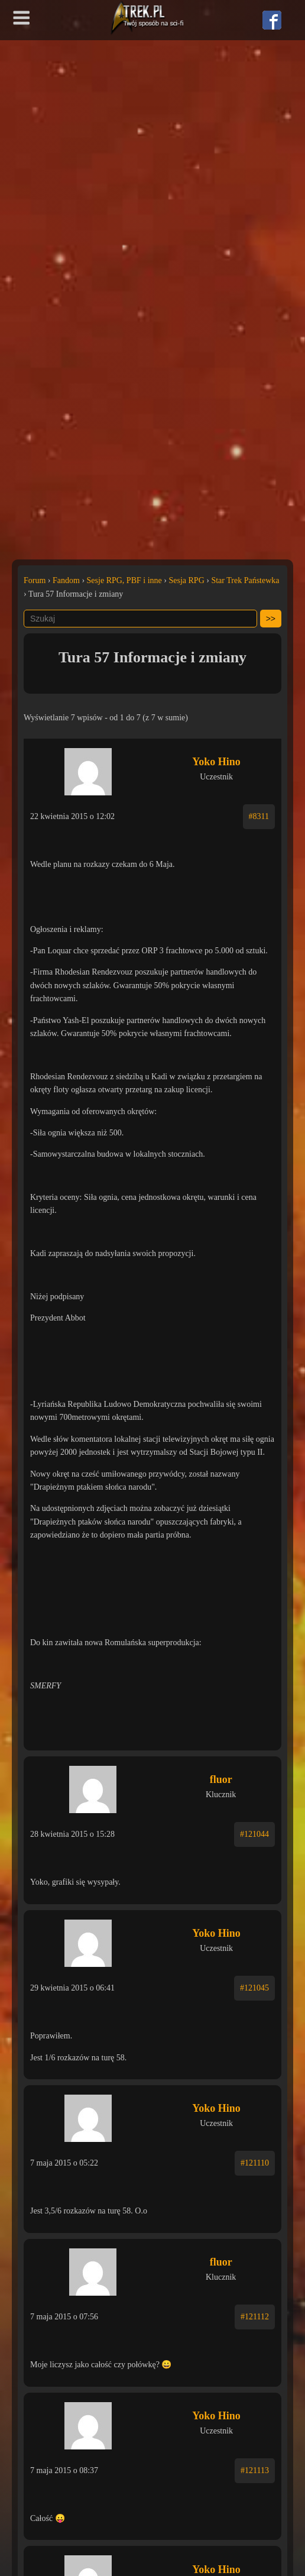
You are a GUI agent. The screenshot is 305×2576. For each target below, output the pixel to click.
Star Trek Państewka (245, 580)
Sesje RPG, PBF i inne (124, 580)
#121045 (254, 1987)
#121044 (254, 1834)
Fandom (66, 580)
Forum (35, 580)
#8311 (259, 816)
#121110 (255, 2162)
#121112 (255, 2316)
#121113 (255, 2470)
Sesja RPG (186, 580)
